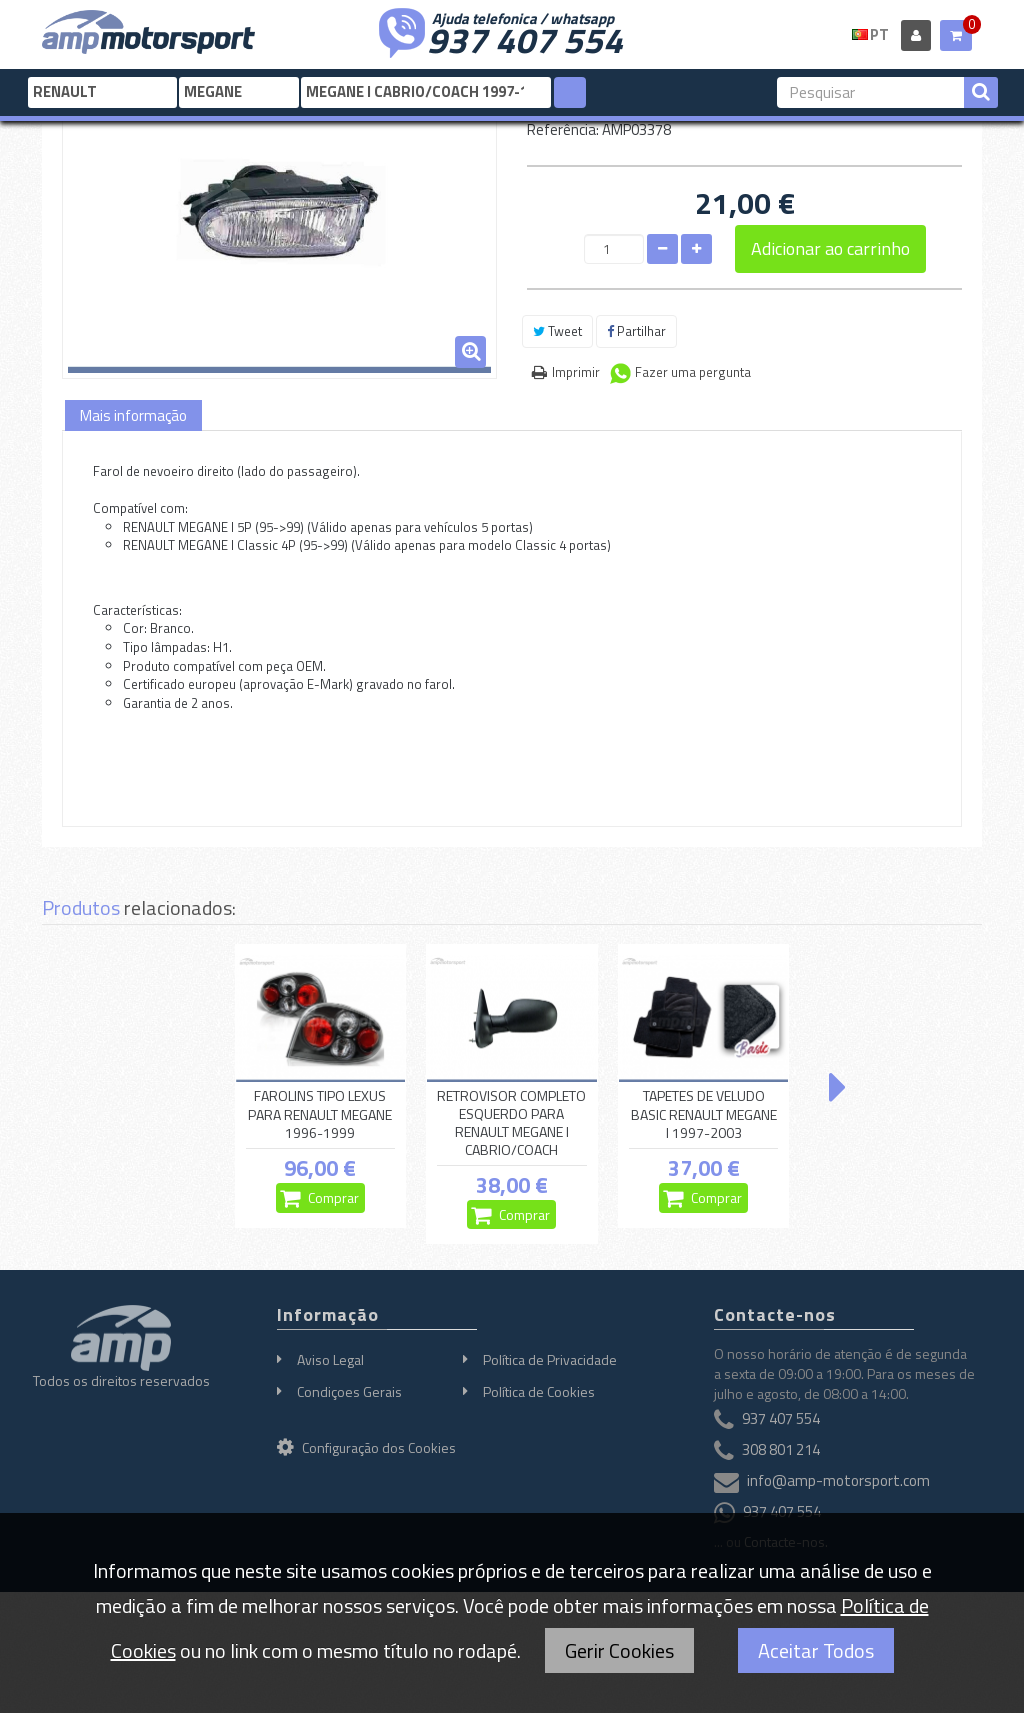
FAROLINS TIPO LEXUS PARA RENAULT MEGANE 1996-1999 (320, 1115)
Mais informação (133, 415)
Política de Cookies (539, 1391)
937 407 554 (525, 38)
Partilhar (636, 331)
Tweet (557, 331)
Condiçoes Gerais (349, 1391)
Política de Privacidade (550, 1359)
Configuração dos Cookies (366, 1447)
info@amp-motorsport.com (838, 1481)
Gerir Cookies (619, 1650)
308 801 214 (781, 1450)
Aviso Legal (330, 1359)
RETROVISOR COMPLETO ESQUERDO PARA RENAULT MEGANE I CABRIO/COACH (511, 1123)
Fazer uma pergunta (693, 372)
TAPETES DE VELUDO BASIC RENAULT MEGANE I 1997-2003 (704, 1115)
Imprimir (576, 372)
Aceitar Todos (816, 1650)
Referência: (563, 129)
